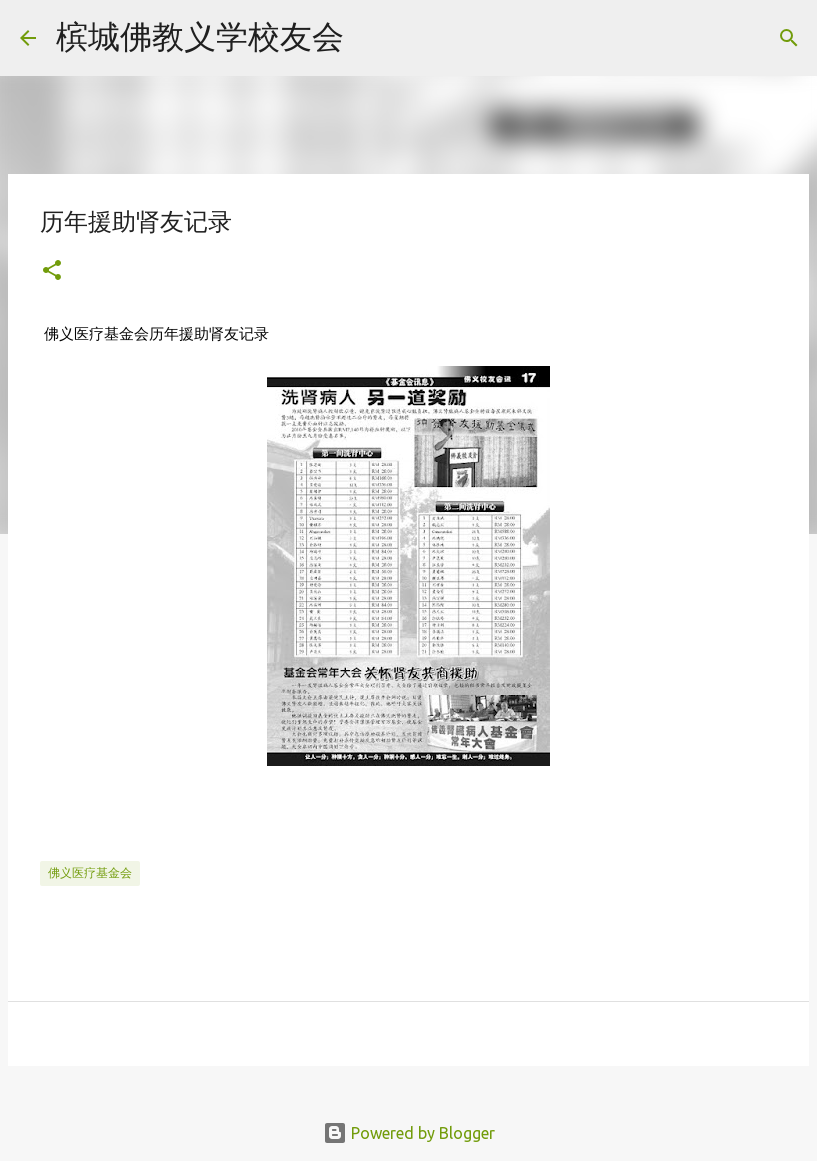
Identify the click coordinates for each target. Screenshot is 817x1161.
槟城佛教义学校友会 (200, 36)
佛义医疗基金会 (90, 872)
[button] (52, 271)
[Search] (372, 38)
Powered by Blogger (409, 1133)
